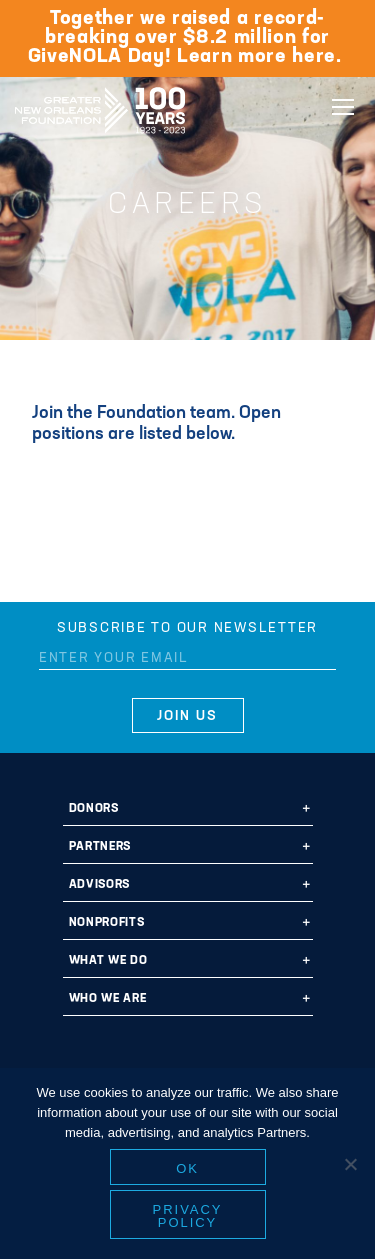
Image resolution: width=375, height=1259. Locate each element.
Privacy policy (188, 1216)
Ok (187, 1168)
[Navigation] (343, 107)
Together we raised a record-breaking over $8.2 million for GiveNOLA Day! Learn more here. (188, 38)
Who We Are (108, 999)
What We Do (108, 961)
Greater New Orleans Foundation (100, 104)
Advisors (99, 885)
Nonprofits (107, 923)
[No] (350, 1164)
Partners (100, 847)
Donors (94, 809)
